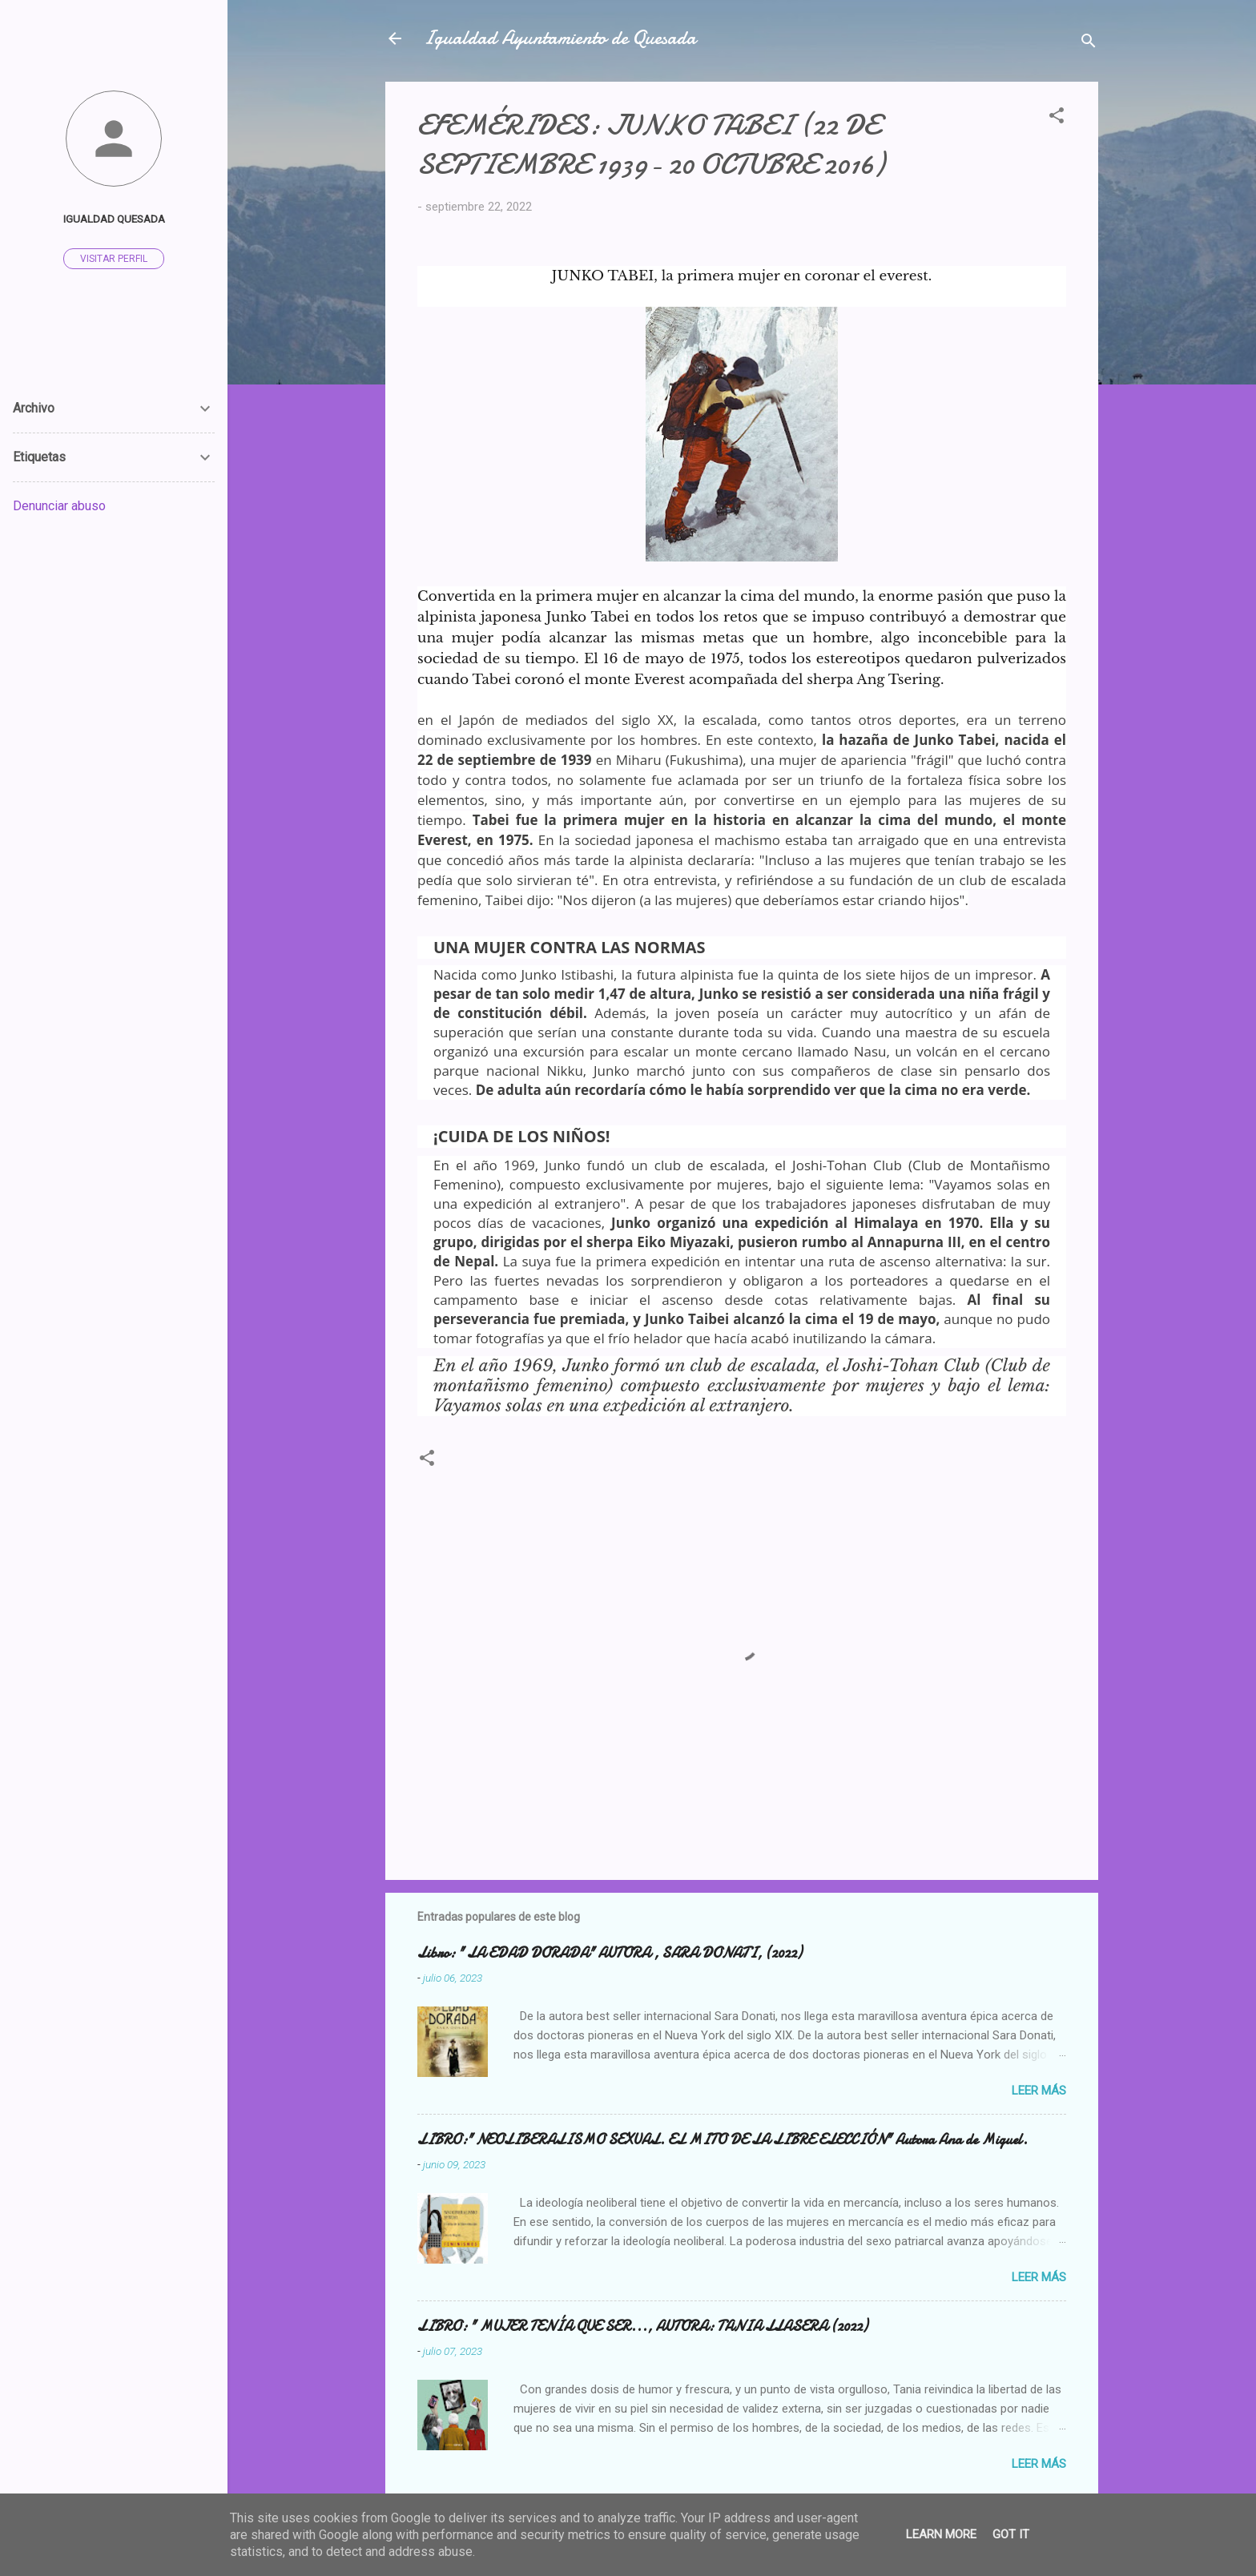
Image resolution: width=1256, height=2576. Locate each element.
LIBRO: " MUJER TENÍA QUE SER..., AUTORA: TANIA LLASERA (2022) (642, 2326)
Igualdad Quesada (114, 218)
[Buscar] (1088, 43)
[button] (1056, 118)
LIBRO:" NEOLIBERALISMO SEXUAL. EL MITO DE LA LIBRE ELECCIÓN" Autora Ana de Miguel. (722, 2140)
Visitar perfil (113, 258)
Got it (1010, 2534)
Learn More (941, 2534)
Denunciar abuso (59, 505)
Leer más (1039, 2090)
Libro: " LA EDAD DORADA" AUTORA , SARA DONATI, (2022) (609, 1953)
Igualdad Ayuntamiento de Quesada (560, 38)
